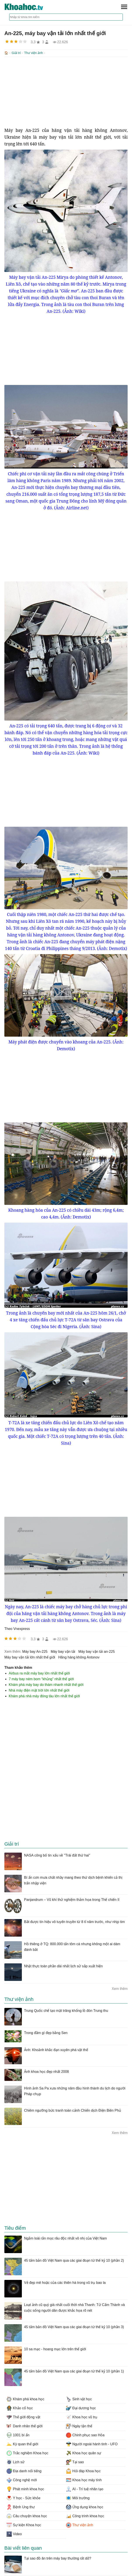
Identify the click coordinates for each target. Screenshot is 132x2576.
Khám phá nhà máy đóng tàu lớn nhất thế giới (44, 1696)
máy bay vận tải (63, 1651)
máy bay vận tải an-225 (96, 1651)
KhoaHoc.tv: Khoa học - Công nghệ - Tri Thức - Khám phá (28, 6)
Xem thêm (120, 1988)
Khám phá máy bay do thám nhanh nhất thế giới (46, 1684)
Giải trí (16, 53)
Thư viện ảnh (33, 53)
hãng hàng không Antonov (79, 1657)
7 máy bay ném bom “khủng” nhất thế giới (41, 1678)
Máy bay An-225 (35, 1651)
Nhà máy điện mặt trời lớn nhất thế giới (39, 1690)
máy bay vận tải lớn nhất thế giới (29, 1657)
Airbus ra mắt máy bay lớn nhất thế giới (39, 1673)
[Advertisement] (66, 91)
